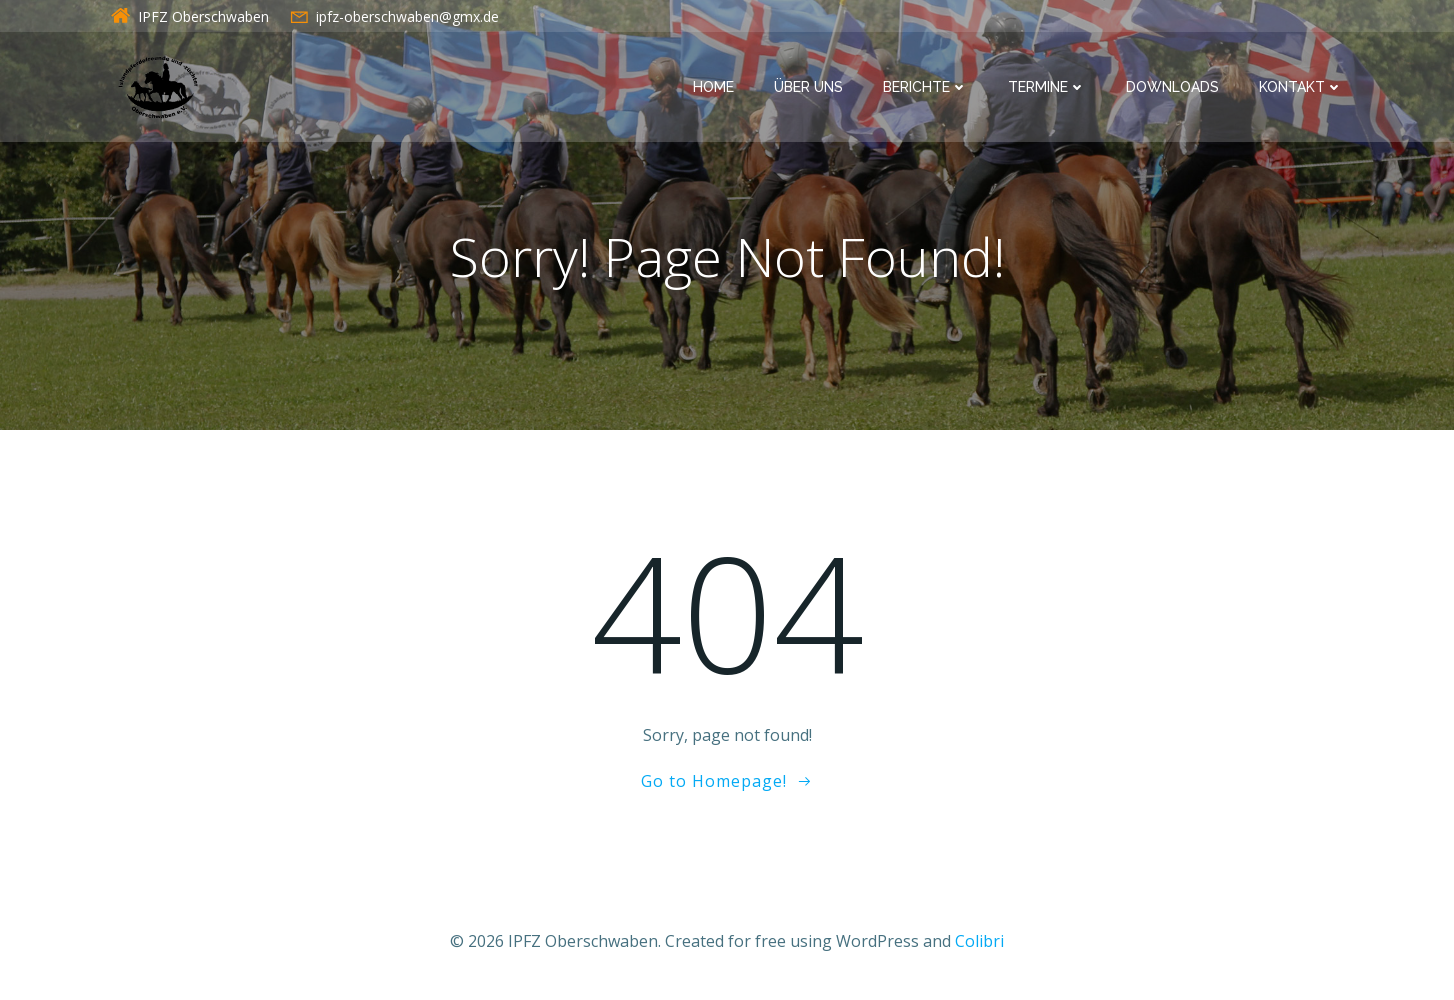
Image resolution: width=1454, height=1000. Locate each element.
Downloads (1172, 87)
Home (713, 87)
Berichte (925, 87)
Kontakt (1301, 87)
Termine (1047, 87)
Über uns (808, 87)
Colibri (979, 941)
